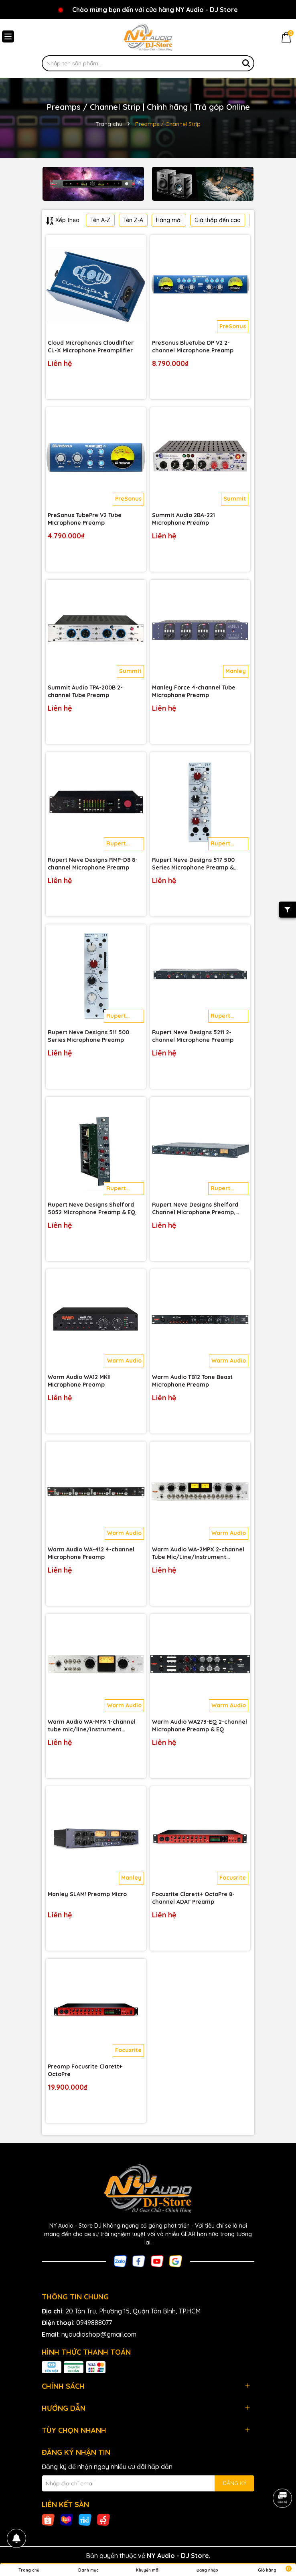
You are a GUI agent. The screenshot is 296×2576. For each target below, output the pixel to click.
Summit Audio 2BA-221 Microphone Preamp (183, 519)
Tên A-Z (100, 220)
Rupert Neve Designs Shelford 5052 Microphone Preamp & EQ (92, 1208)
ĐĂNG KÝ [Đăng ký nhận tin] (234, 2483)
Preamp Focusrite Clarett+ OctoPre (85, 2070)
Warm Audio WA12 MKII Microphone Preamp (79, 1381)
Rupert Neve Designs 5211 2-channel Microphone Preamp (192, 1036)
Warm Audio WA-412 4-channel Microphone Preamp (91, 1553)
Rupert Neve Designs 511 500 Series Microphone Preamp (88, 1036)
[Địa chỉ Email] (148, 2483)
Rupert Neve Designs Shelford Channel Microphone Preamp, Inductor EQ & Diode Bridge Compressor (195, 1209)
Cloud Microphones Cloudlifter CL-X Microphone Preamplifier (91, 346)
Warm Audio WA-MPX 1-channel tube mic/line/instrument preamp (92, 1726)
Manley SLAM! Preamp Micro (87, 1894)
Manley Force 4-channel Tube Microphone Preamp (193, 691)
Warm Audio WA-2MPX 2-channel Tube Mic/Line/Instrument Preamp (198, 1553)
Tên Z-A (133, 220)
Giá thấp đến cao (218, 220)
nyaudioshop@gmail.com (98, 2334)
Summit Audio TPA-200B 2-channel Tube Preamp (85, 691)
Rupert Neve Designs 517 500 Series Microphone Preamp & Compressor (193, 864)
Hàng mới (169, 220)
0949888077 (94, 2323)
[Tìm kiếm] (246, 63)
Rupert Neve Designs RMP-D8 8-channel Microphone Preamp (93, 863)
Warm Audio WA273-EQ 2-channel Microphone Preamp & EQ (199, 1725)
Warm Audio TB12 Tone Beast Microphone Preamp (192, 1381)
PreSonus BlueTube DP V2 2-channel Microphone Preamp (192, 346)
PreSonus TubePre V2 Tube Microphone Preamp (85, 519)
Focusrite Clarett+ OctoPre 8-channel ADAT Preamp (193, 1898)
